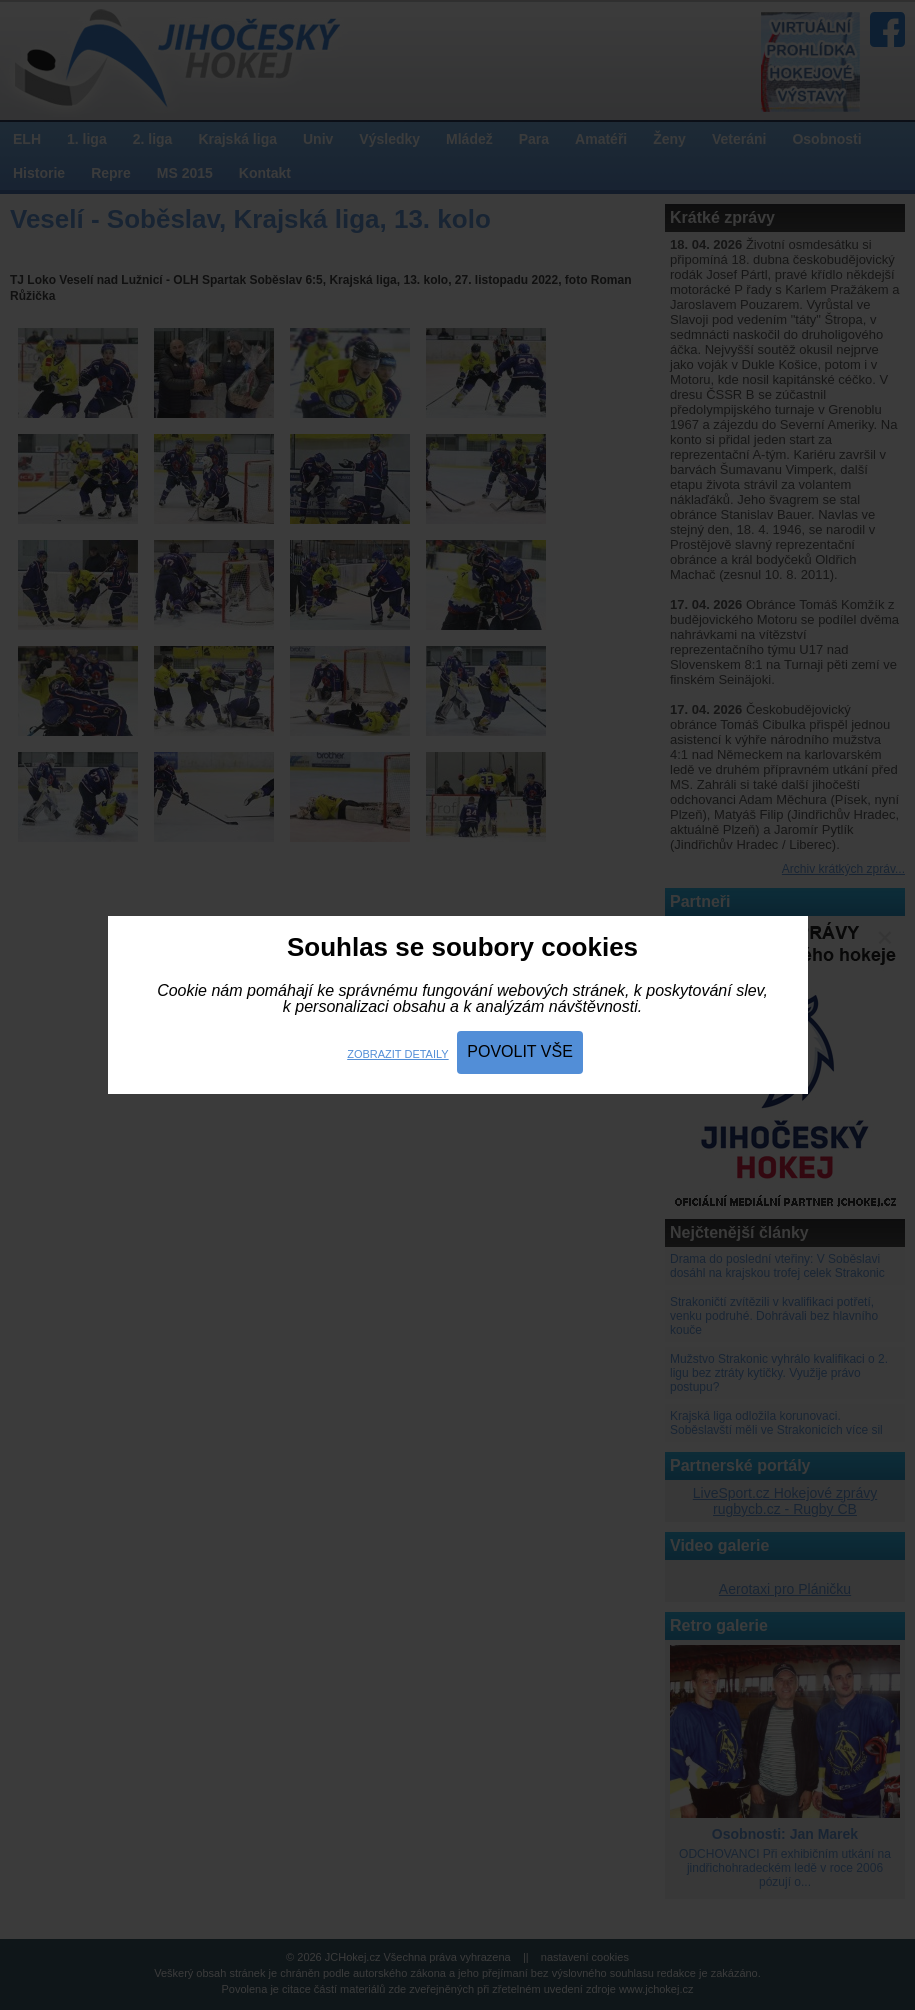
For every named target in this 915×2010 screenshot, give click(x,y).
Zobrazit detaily (397, 1054)
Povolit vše (520, 1051)
